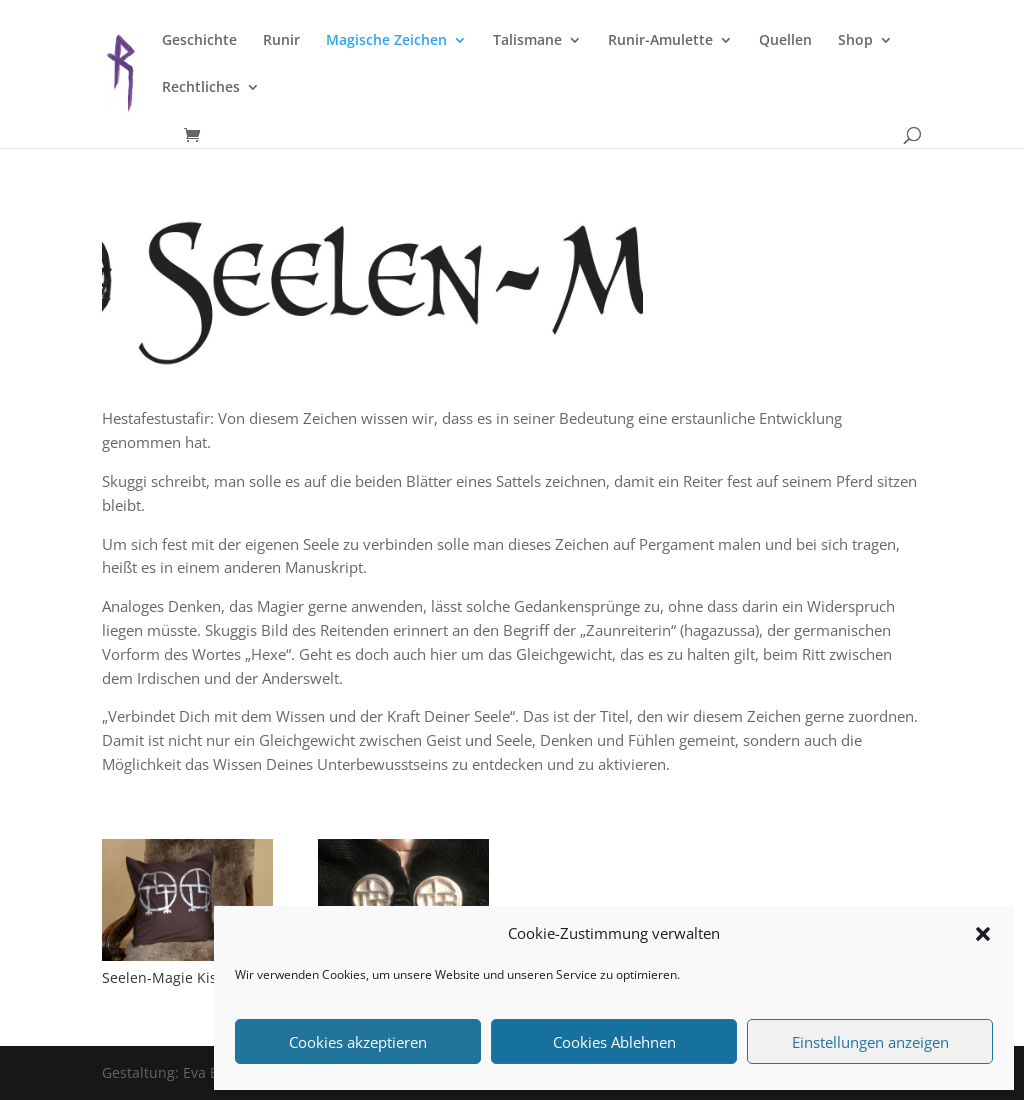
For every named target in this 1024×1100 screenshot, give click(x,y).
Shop (855, 41)
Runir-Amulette (660, 41)
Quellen (785, 41)
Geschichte (199, 41)
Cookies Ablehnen (614, 1042)
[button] (983, 934)
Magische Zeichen (386, 41)
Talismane (527, 41)
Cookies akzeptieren (358, 1042)
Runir (281, 41)
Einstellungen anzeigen (870, 1042)
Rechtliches (201, 88)
